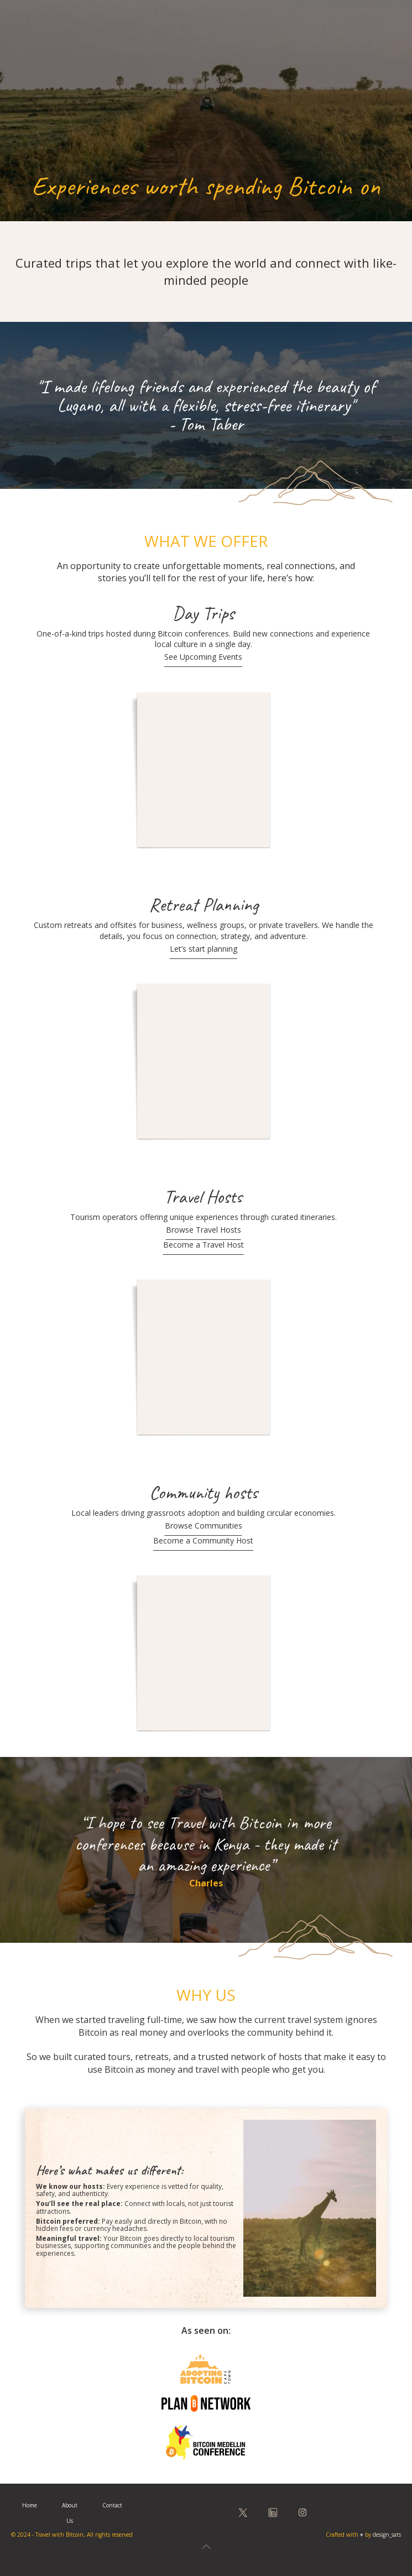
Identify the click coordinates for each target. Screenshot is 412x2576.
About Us (69, 2513)
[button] (381, 25)
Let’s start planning (203, 948)
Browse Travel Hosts (203, 1229)
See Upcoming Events (203, 656)
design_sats (387, 2535)
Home (29, 2505)
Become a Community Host (203, 1540)
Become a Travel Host (203, 1244)
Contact (112, 2505)
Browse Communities (203, 1525)
